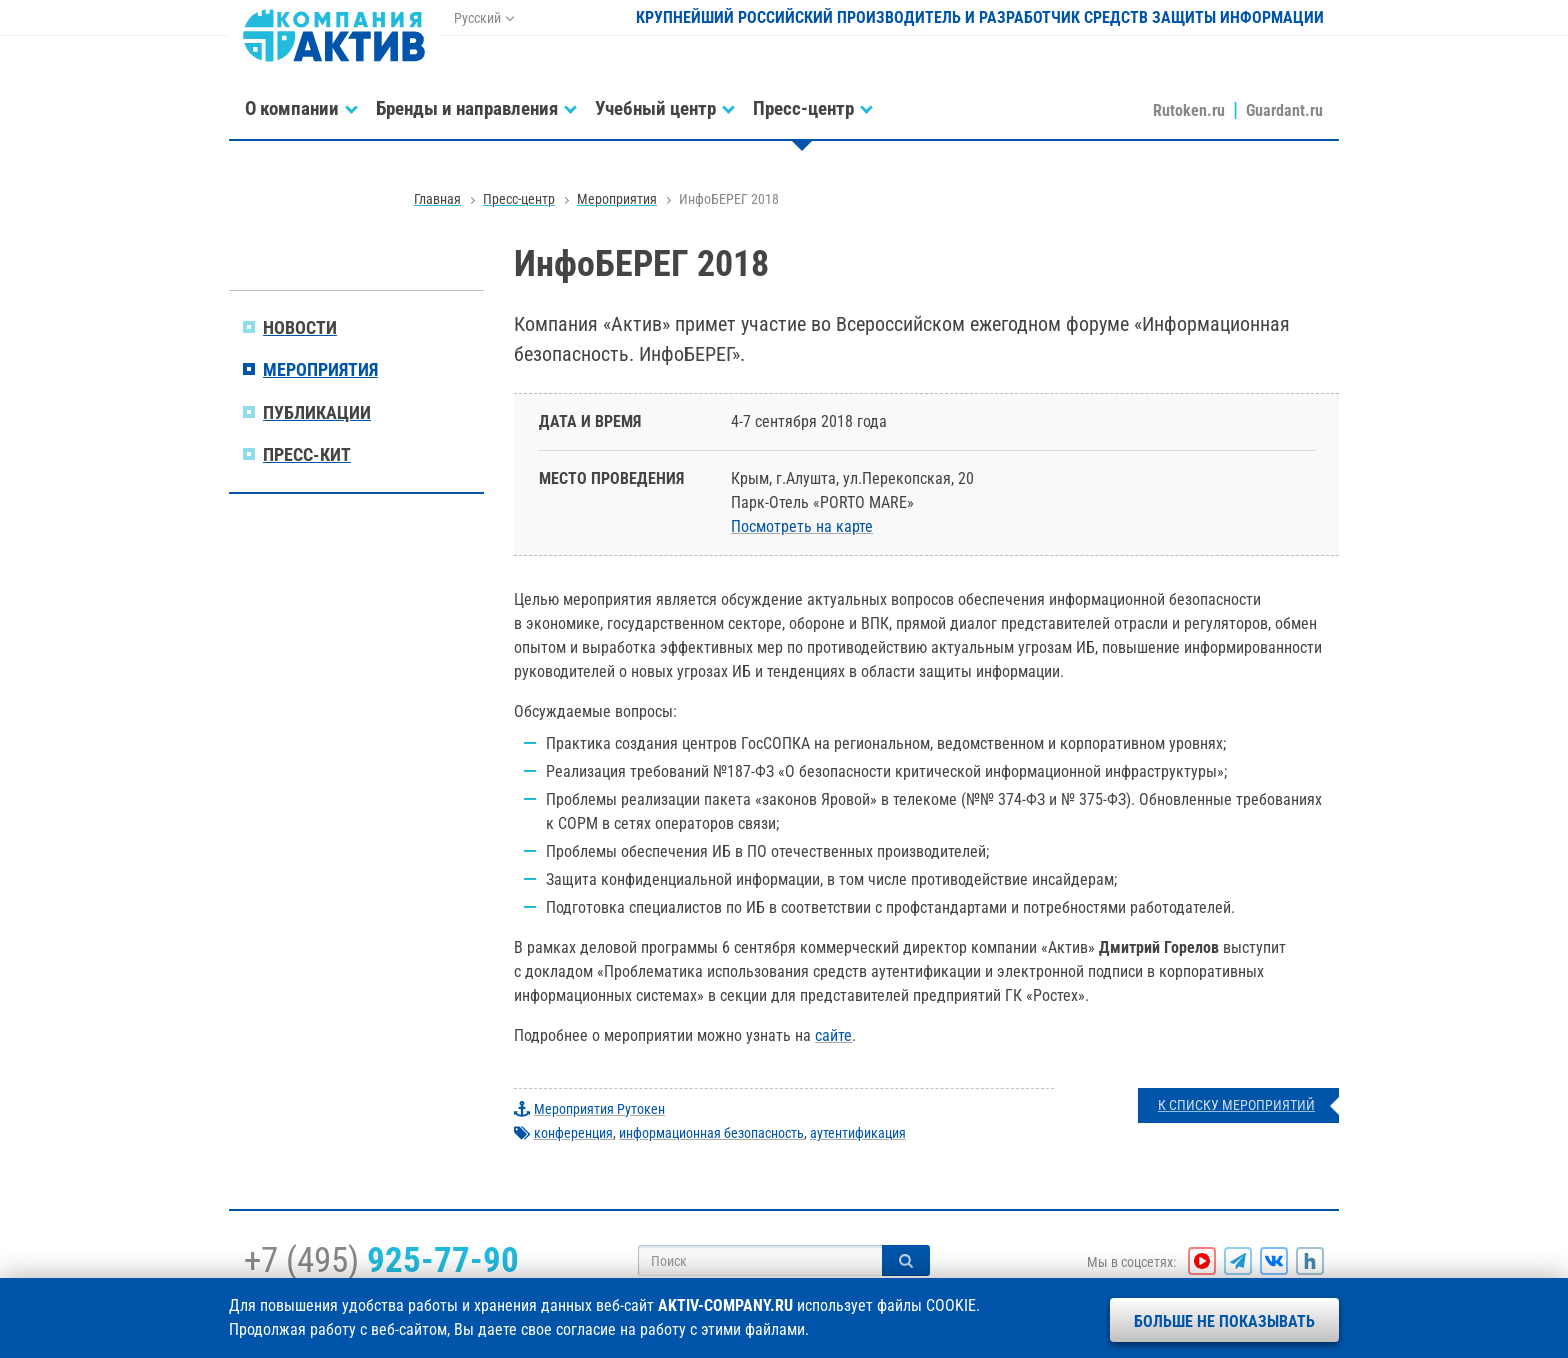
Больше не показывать (1224, 1321)
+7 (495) (381, 1260)
